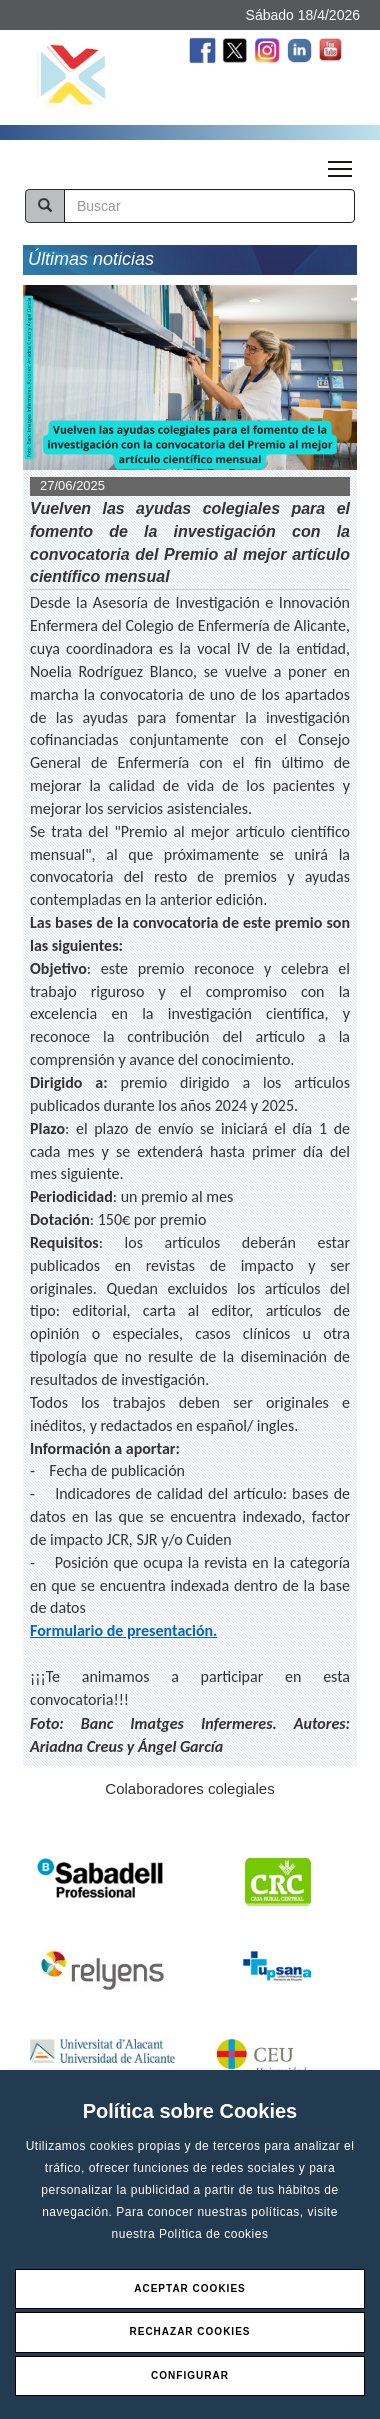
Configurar (190, 2375)
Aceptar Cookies (190, 2288)
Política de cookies (214, 2234)
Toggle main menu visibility (341, 163)
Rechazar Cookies (189, 2331)
